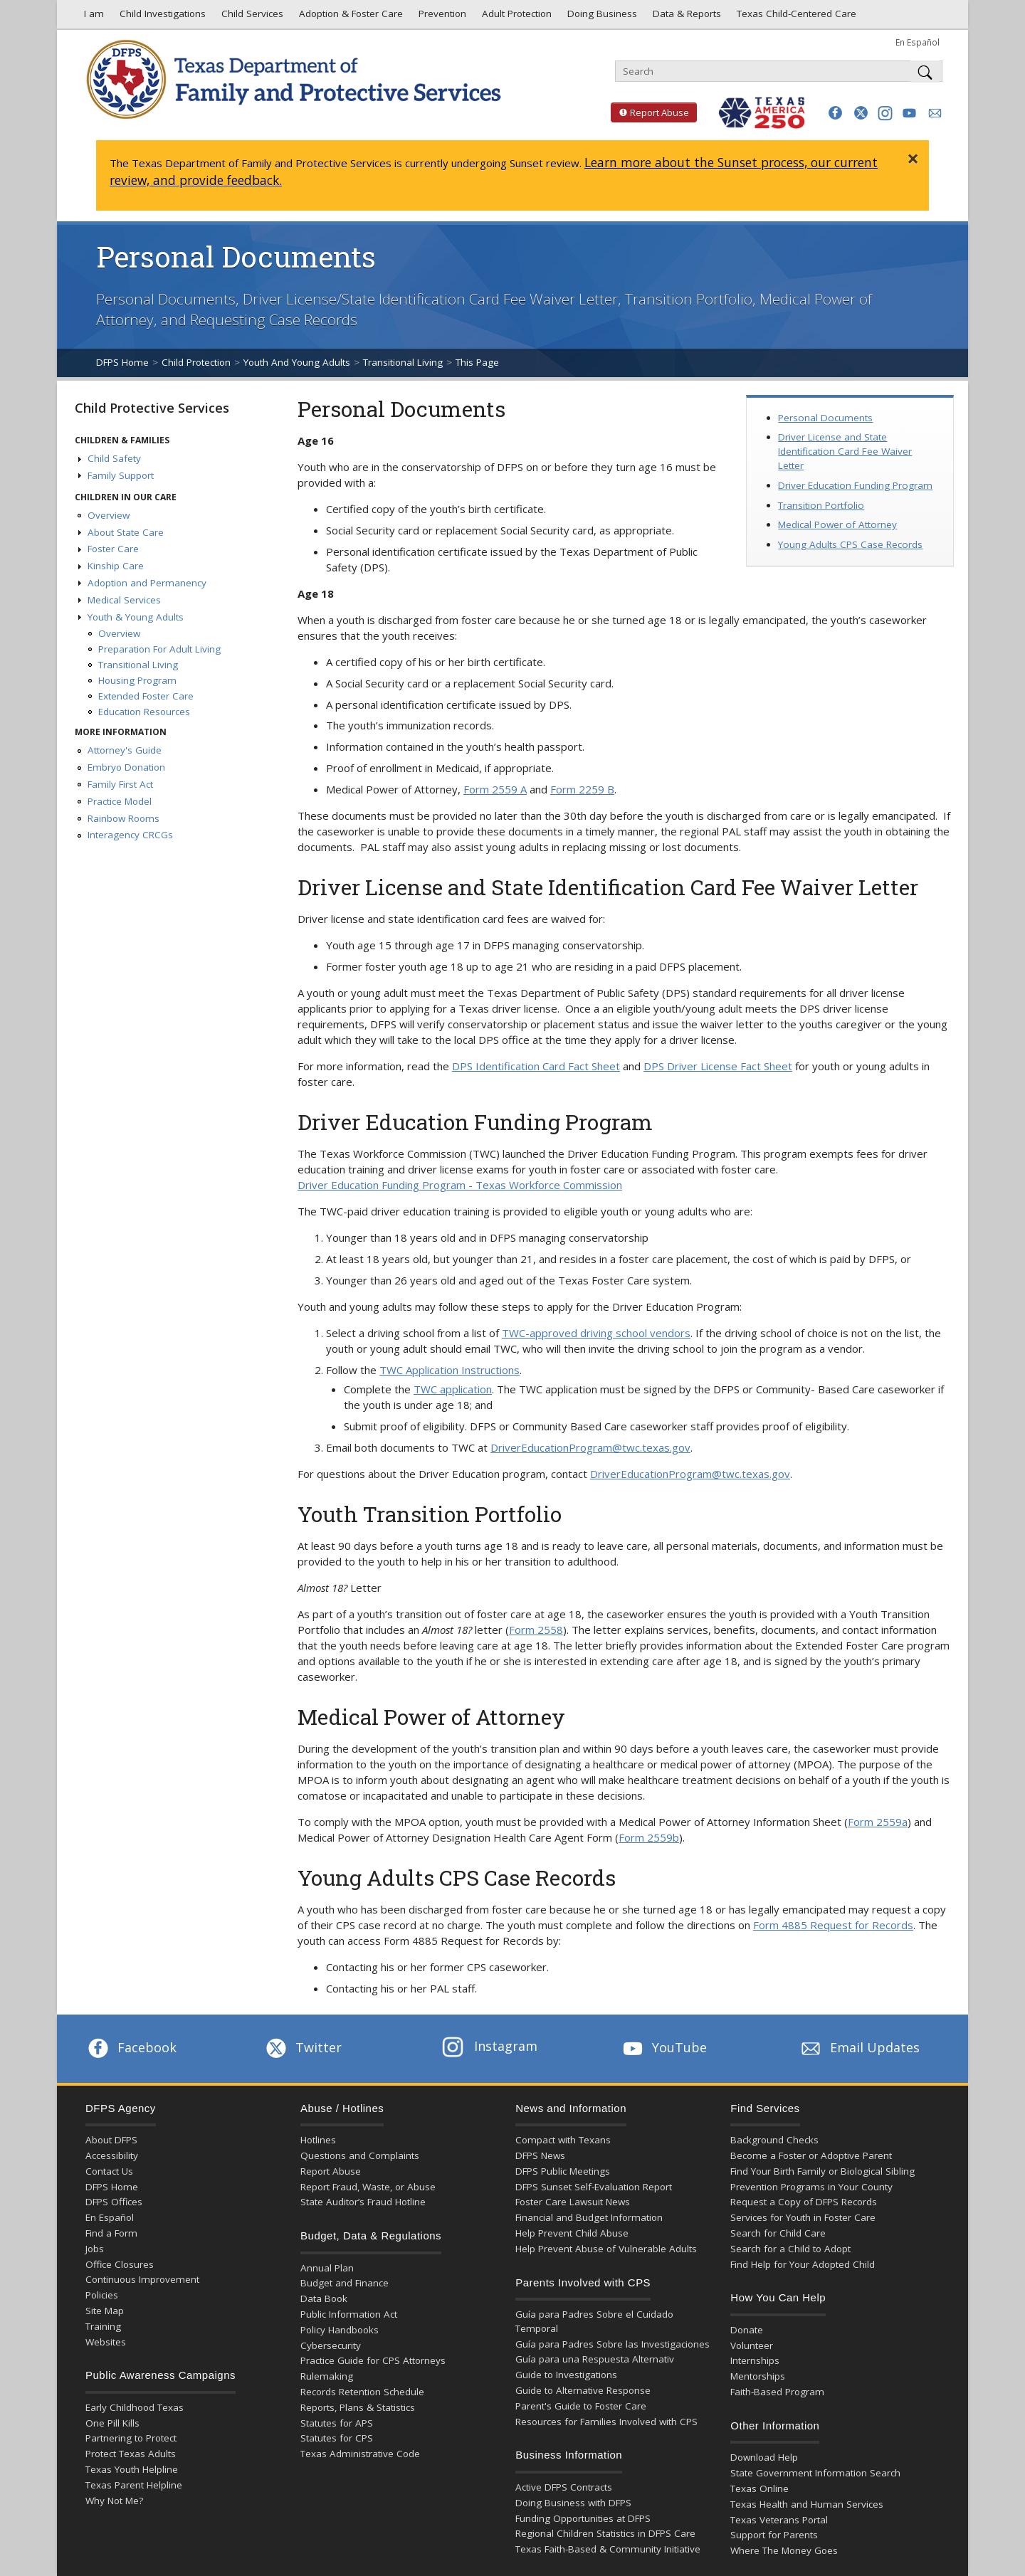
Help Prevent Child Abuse (572, 2233)
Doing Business (601, 17)
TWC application (453, 1389)
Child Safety (114, 458)
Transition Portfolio (821, 505)
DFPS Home (122, 362)
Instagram (489, 2045)
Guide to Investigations (566, 2374)
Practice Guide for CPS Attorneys (373, 2360)
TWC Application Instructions (449, 1370)
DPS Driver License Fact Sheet (717, 1066)
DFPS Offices (113, 2201)
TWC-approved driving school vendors (596, 1333)
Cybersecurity (330, 2345)
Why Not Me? (114, 2500)
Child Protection (196, 362)
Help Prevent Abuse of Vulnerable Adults (606, 2248)
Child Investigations (161, 17)
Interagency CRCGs (130, 834)
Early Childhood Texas (134, 2407)
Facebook (131, 2047)
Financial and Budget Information (589, 2217)
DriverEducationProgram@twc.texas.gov (590, 1447)
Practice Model (120, 801)
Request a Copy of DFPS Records (803, 2201)
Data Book (323, 2298)
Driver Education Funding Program (855, 485)
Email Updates (859, 2047)
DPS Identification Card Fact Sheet (536, 1066)
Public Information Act (348, 2314)
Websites (105, 2341)
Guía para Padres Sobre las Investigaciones (612, 2344)
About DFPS (111, 2139)
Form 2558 (536, 1629)
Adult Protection (515, 17)
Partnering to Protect (131, 2438)
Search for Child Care (778, 2233)
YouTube (663, 2047)
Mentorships (757, 2376)
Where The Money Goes (784, 2550)
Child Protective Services (152, 407)
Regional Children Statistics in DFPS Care (605, 2533)
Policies (101, 2295)
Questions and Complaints (359, 2155)
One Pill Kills (112, 2423)
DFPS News (540, 2155)
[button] (835, 113)
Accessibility (111, 2155)
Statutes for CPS (336, 2438)
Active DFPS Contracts (563, 2487)
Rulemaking (326, 2376)
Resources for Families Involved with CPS (606, 2421)
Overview (109, 515)
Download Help (764, 2457)
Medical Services (124, 599)
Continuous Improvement (142, 2279)
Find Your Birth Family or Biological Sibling (822, 2171)
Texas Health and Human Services (806, 2504)
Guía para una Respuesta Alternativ (594, 2359)
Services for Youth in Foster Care (803, 2217)
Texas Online (759, 2488)
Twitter (302, 2047)
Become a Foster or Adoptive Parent (811, 2155)
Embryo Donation (126, 767)
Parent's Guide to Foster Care (580, 2406)
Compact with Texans (563, 2139)
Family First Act (120, 784)
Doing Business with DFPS (573, 2502)
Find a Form (111, 2233)
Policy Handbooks (339, 2329)
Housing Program (137, 680)
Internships (754, 2360)
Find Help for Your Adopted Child (802, 2264)
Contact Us (109, 2171)
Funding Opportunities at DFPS (583, 2518)
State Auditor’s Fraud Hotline (363, 2201)
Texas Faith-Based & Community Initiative (607, 2549)
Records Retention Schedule (362, 2391)
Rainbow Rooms (123, 818)
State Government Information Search (815, 2472)
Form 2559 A (495, 789)
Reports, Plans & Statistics (357, 2407)
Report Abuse (650, 112)
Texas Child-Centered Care (795, 17)
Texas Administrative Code (360, 2453)
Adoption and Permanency (147, 582)
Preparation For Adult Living (159, 649)
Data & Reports (685, 17)
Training (103, 2326)
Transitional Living (403, 362)
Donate (746, 2329)
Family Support (121, 475)
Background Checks (774, 2139)
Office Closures (119, 2264)
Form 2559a (878, 1822)
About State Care (126, 532)
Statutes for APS (336, 2423)
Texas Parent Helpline (133, 2485)
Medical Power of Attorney (837, 524)
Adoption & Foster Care (349, 17)
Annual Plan (327, 2267)
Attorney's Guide (125, 750)
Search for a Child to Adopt (790, 2248)
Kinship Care (116, 565)
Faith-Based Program (777, 2391)
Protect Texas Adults (130, 2453)
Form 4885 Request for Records (833, 1925)
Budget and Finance (344, 2282)
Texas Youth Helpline (131, 2469)
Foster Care (113, 548)
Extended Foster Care (146, 696)
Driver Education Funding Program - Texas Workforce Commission (460, 1185)
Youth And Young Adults (296, 362)
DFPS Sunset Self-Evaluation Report (593, 2186)
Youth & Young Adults (136, 617)
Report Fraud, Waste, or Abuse (368, 2186)
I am (91, 17)
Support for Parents (774, 2534)
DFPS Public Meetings (562, 2171)
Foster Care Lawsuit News (572, 2201)
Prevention (441, 17)
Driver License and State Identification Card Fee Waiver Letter (845, 451)
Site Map (104, 2310)
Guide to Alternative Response (583, 2390)
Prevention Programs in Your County (811, 2186)
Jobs (94, 2248)
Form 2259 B (582, 789)
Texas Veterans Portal (779, 2519)
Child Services (251, 17)
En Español (917, 42)
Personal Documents (825, 417)
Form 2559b (649, 1837)
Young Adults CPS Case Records (850, 544)
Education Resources (144, 711)
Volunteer (751, 2345)
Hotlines (318, 2139)
